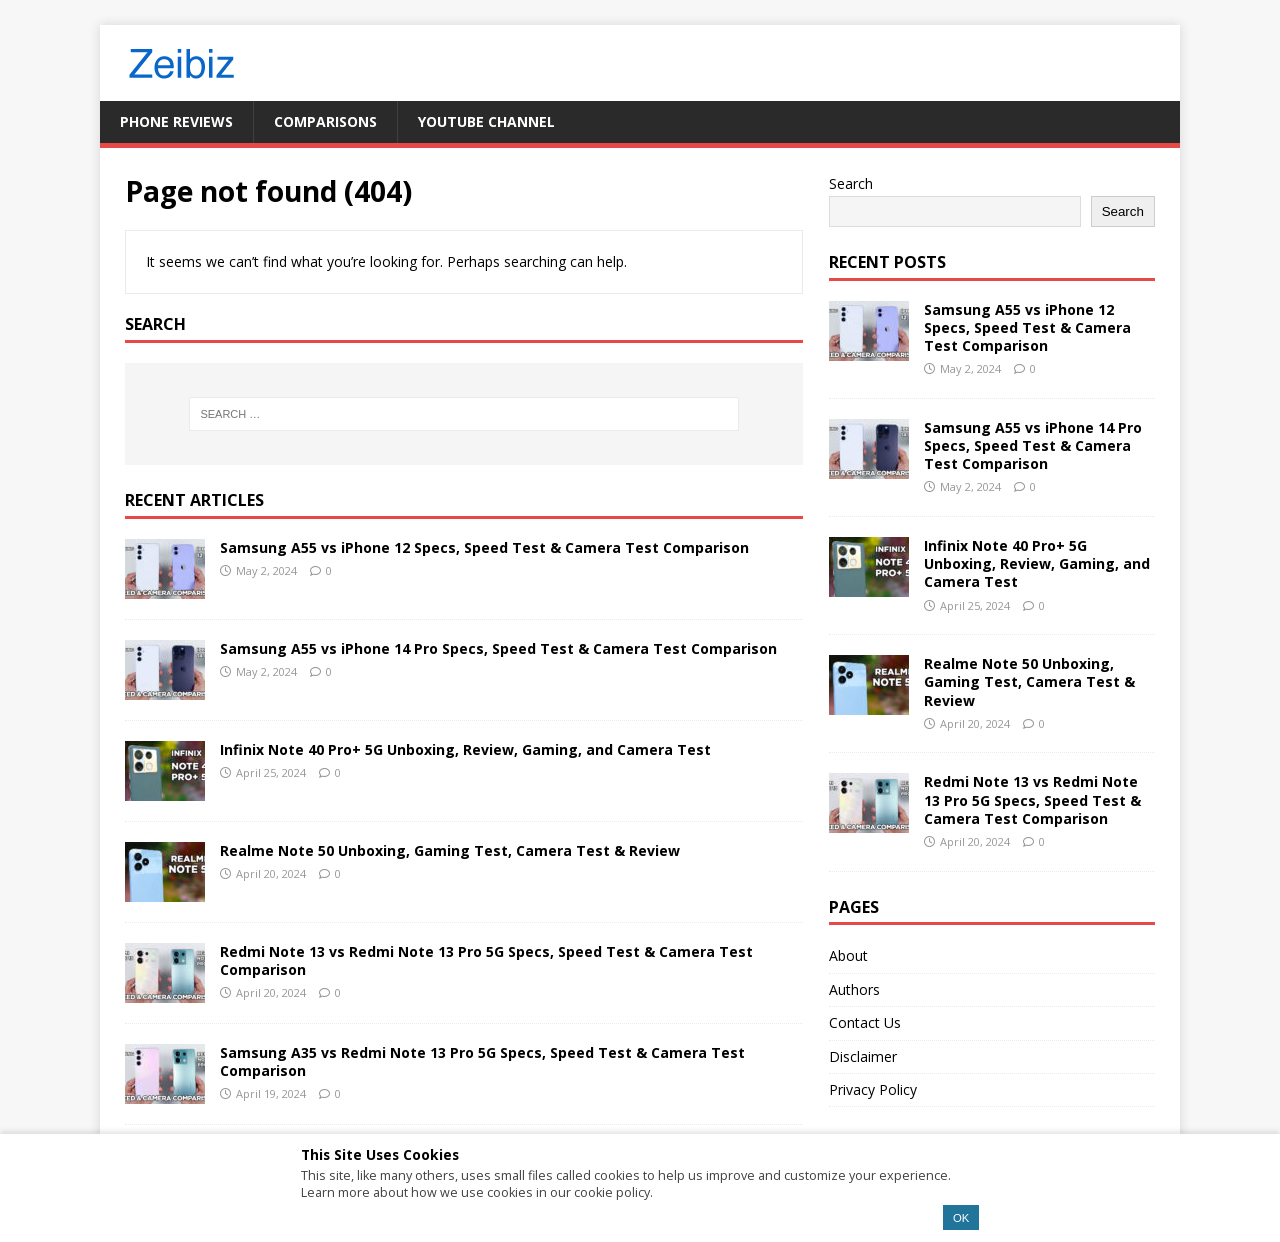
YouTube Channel (486, 121)
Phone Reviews (176, 121)
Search (851, 183)
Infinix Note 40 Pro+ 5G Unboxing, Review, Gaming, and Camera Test (465, 749)
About (848, 955)
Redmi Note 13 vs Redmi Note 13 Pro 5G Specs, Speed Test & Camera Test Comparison (486, 960)
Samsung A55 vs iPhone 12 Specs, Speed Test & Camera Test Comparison (484, 547)
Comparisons (325, 121)
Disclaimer (863, 1056)
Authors (854, 989)
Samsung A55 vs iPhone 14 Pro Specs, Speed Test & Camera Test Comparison (498, 648)
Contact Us (865, 1022)
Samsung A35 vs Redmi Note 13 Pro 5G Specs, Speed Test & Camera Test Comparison (482, 1061)
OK (961, 1218)
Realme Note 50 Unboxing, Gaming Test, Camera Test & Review (450, 850)
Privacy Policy (873, 1089)
